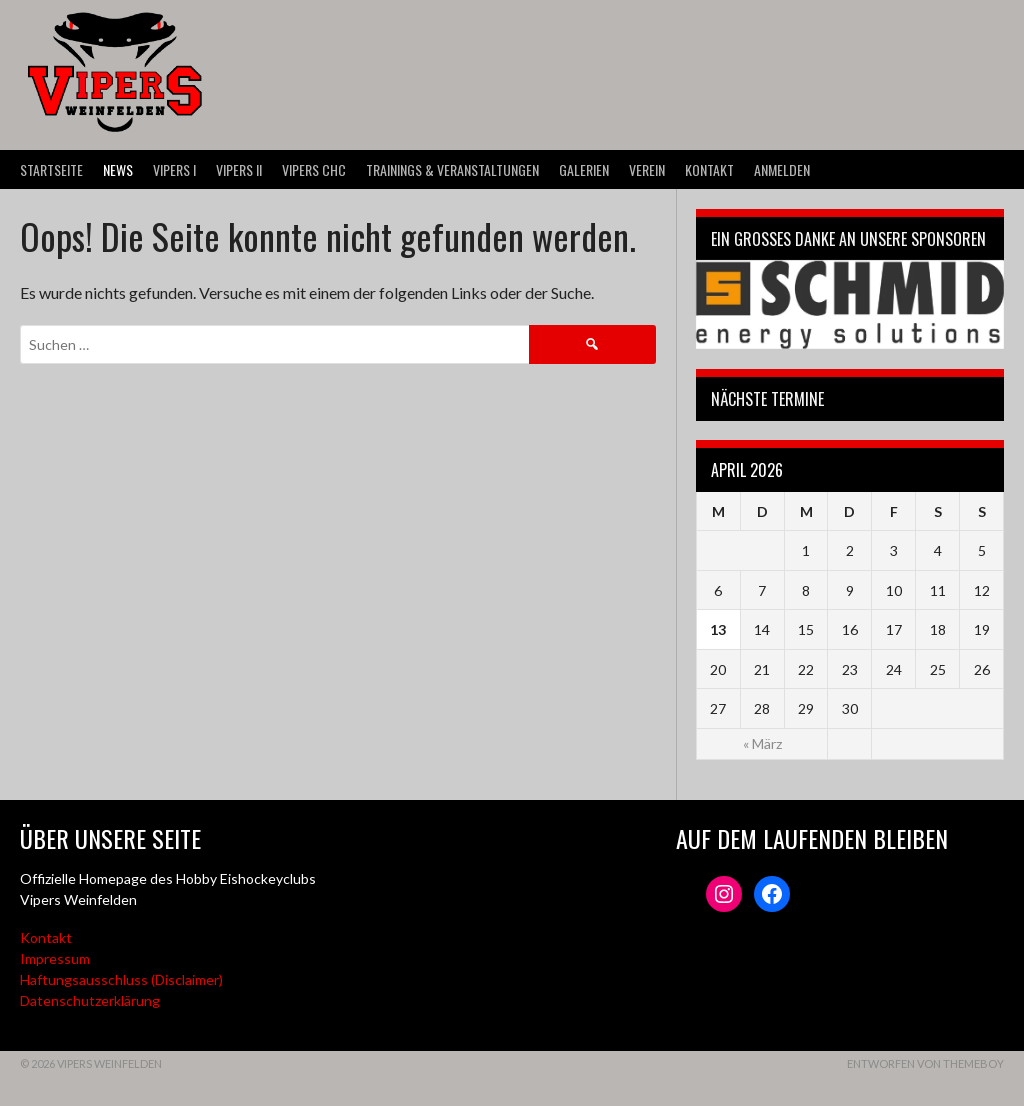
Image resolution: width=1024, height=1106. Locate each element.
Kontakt (709, 169)
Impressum (55, 958)
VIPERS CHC (314, 169)
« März (762, 743)
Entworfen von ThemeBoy (925, 1063)
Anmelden (782, 169)
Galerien (584, 169)
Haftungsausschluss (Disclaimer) (121, 979)
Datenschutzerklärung (90, 1000)
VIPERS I (174, 169)
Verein (647, 169)
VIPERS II (239, 169)
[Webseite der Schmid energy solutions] (850, 304)
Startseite (51, 169)
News (118, 169)
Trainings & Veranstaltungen (452, 169)
